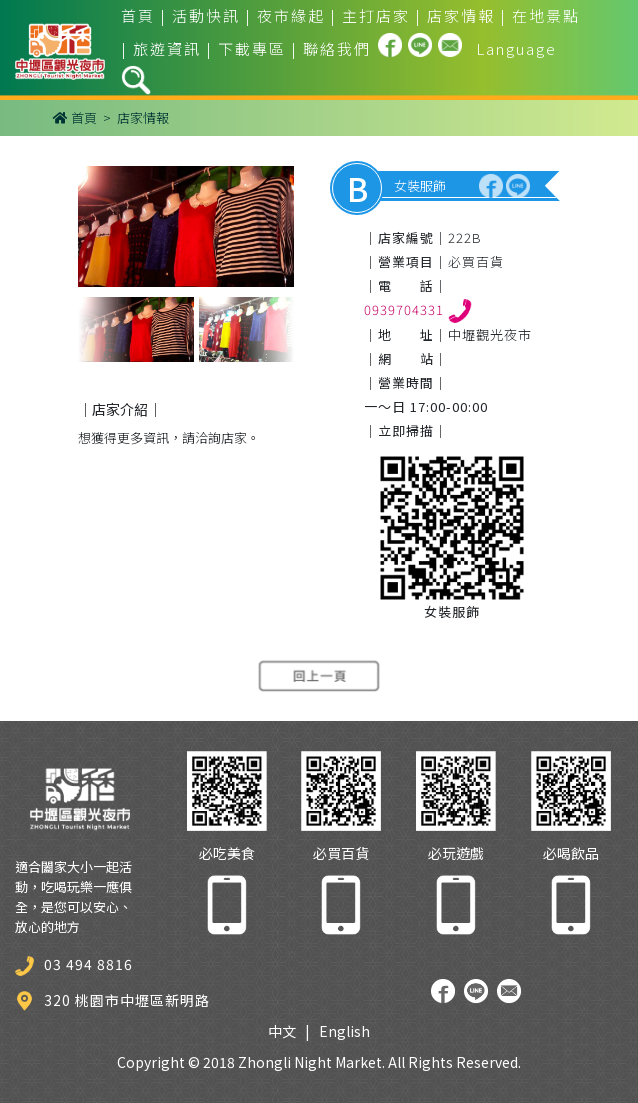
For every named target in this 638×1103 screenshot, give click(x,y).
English (344, 1031)
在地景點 (546, 15)
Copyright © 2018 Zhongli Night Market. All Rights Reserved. (319, 1062)
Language (516, 48)
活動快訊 (206, 15)
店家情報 (461, 15)
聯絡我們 (337, 48)
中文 (282, 1031)
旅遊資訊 (167, 48)
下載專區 (252, 48)
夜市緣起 (291, 15)
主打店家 (376, 15)
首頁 (138, 15)
